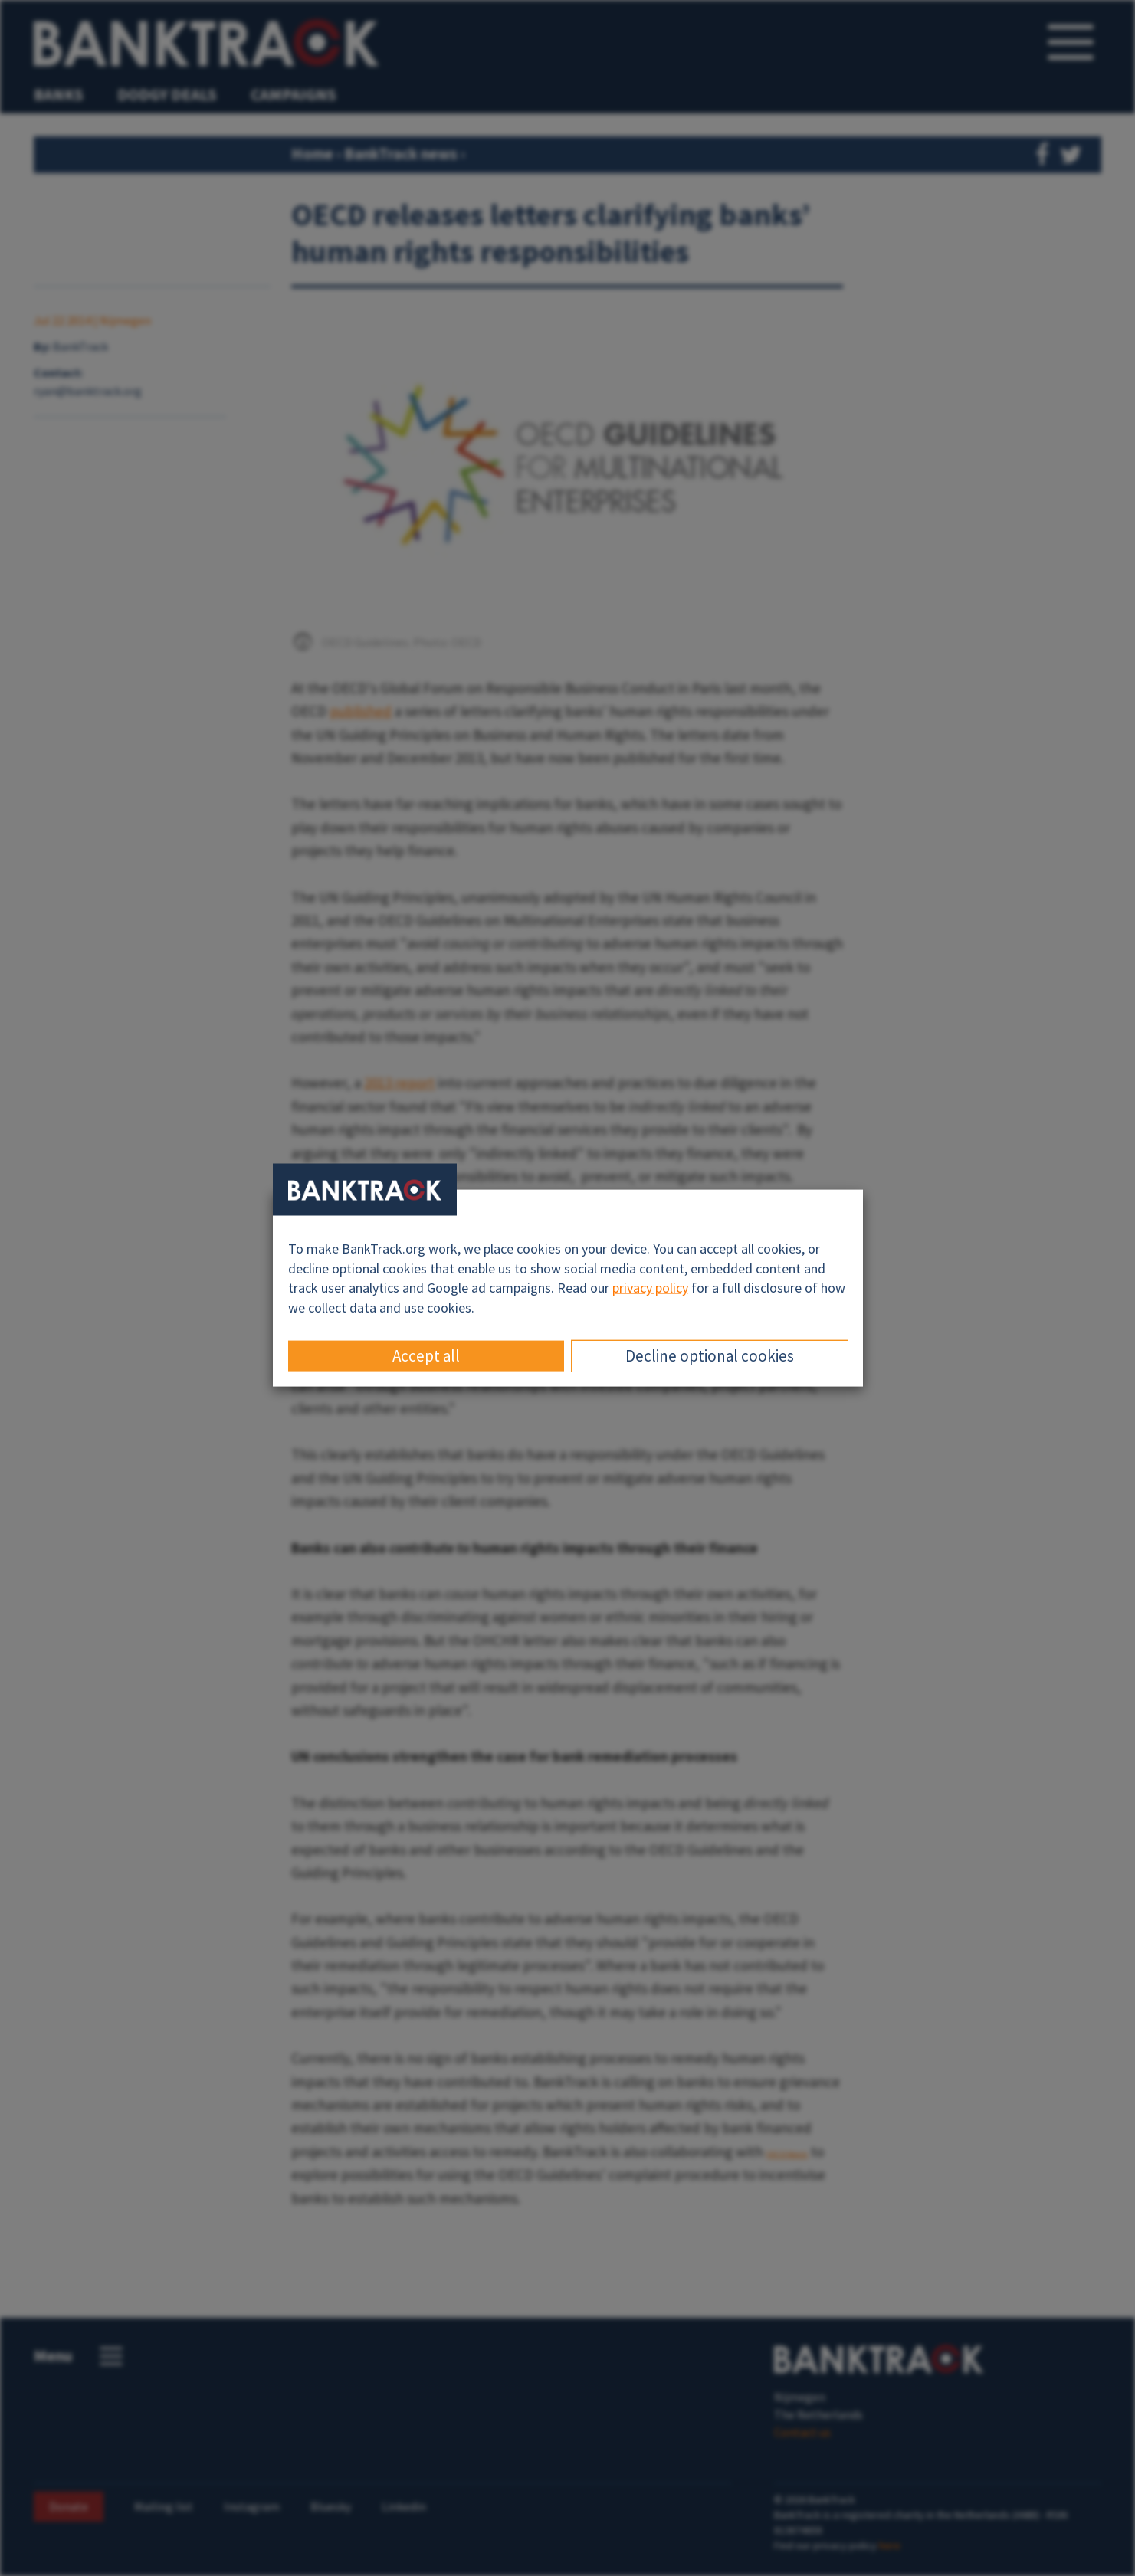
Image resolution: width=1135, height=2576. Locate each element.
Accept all (426, 1355)
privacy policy (650, 1287)
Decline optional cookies (709, 1355)
